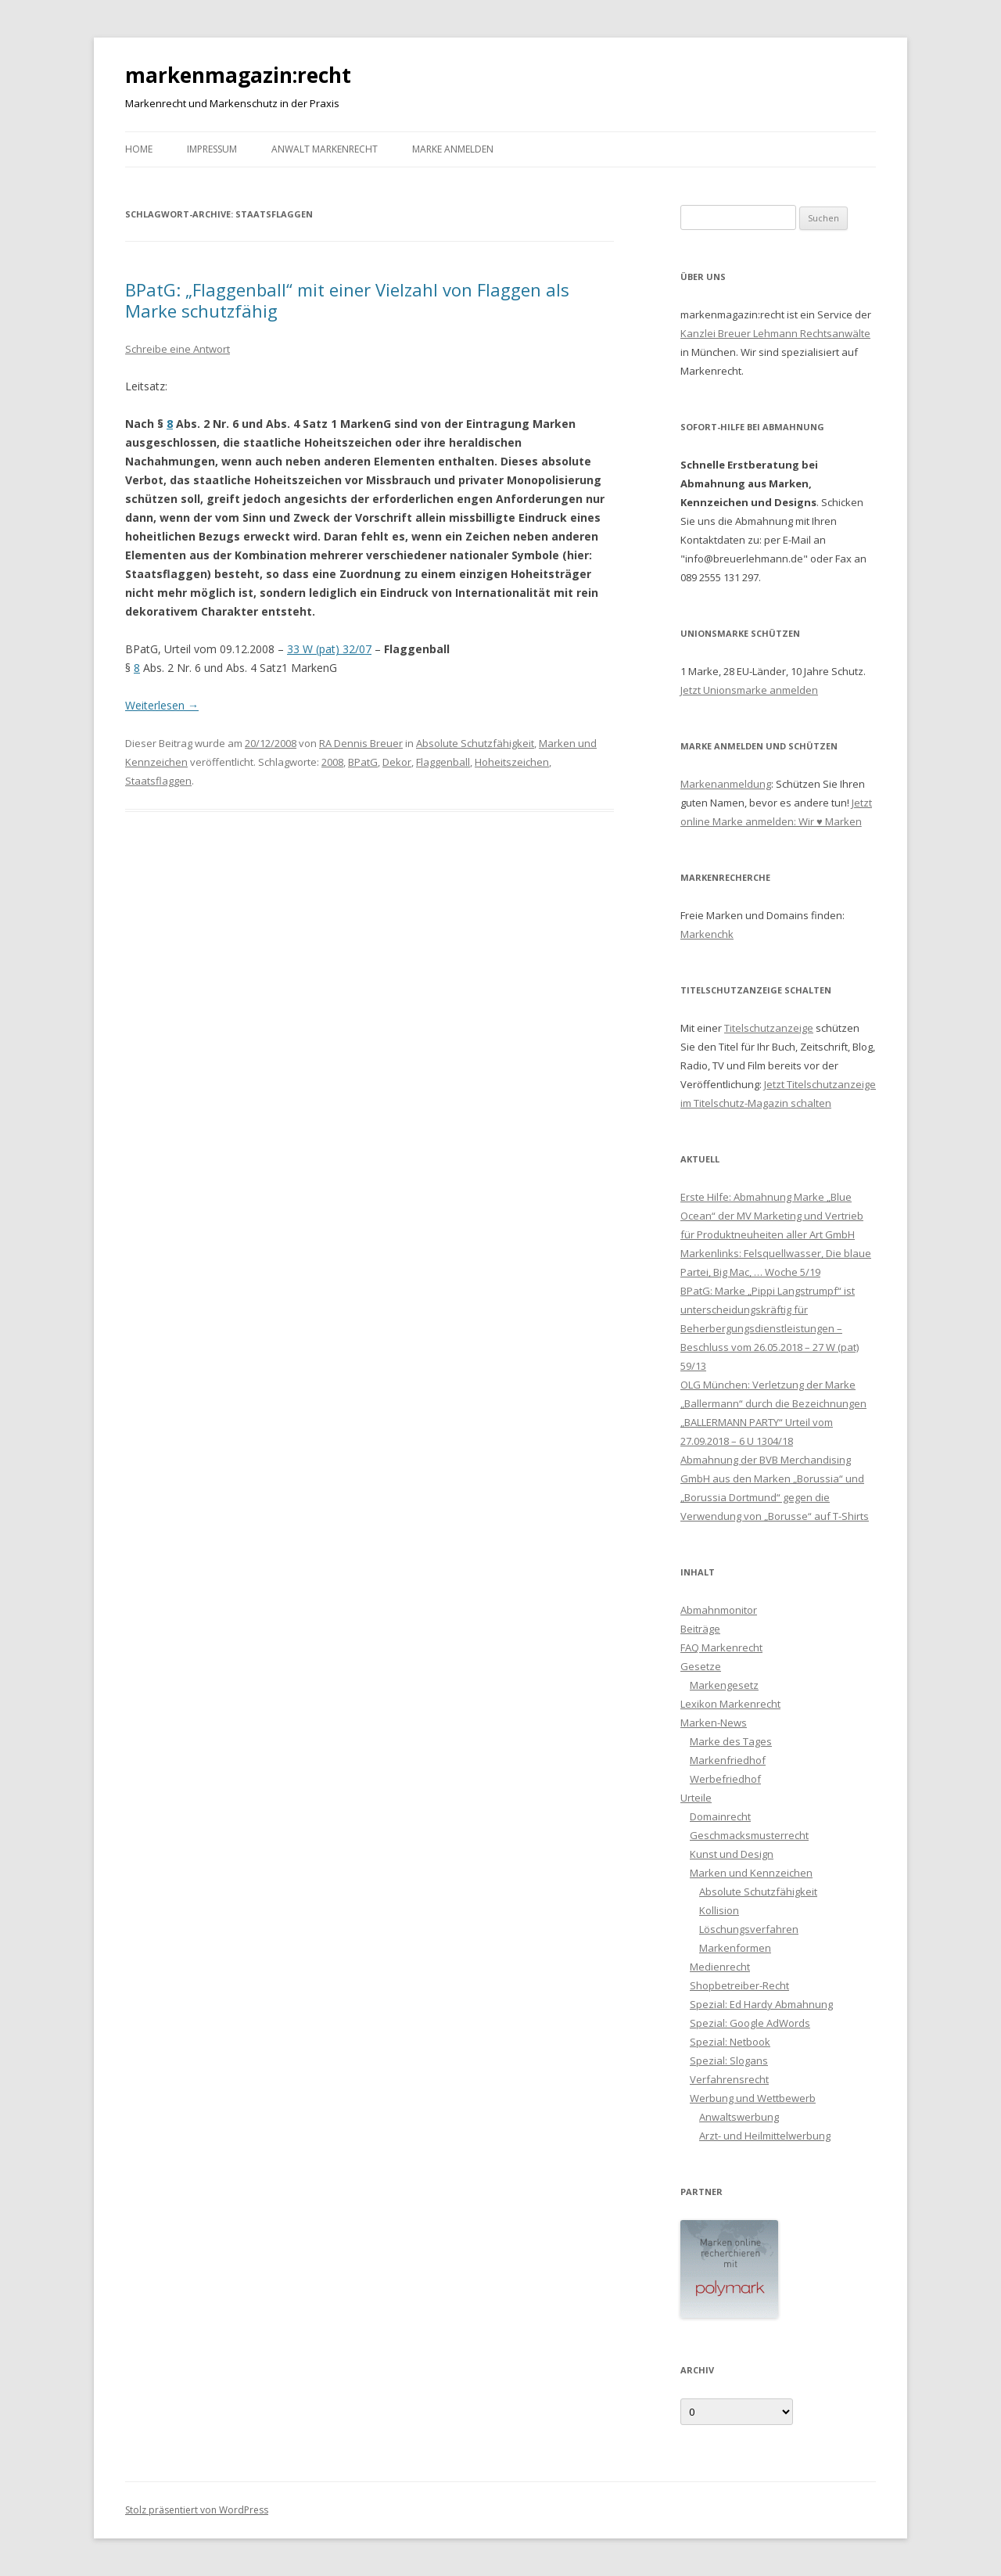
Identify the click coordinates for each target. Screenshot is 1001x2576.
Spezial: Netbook (730, 2042)
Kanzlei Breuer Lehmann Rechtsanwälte (775, 333)
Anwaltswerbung (739, 2117)
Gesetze (700, 1666)
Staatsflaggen (158, 781)
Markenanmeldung (725, 784)
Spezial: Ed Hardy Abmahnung (761, 2004)
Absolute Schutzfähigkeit (475, 743)
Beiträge (700, 1629)
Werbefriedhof (725, 1779)
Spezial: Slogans (729, 2060)
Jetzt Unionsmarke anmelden (749, 690)
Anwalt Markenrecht (324, 149)
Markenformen (735, 1948)
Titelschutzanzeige (768, 1028)
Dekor (396, 762)
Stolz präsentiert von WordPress (196, 2510)
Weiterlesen (162, 705)
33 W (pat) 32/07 (329, 648)
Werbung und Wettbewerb (753, 2098)
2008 (332, 762)
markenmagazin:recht (238, 75)
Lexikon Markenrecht (730, 1704)
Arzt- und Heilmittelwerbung (765, 2136)
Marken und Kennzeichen (751, 1873)
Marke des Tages (731, 1741)
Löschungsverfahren (748, 1929)
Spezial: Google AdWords (750, 2023)
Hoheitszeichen (512, 762)
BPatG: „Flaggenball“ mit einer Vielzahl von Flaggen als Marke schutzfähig (347, 300)
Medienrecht (720, 1967)
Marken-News (713, 1723)
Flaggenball (443, 762)
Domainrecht (720, 1816)
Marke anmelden (452, 149)
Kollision (719, 1910)
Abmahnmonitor (718, 1610)
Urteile (696, 1798)
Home (138, 149)
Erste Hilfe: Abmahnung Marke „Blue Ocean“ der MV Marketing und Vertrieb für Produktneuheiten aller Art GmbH (771, 1215)
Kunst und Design (731, 1854)
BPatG (363, 762)
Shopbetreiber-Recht (739, 1985)
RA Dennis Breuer (361, 743)
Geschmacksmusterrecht (749, 1835)
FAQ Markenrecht (721, 1647)
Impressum (212, 149)
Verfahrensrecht (729, 2079)
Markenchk (707, 934)
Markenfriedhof (728, 1760)
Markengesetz (724, 1685)
